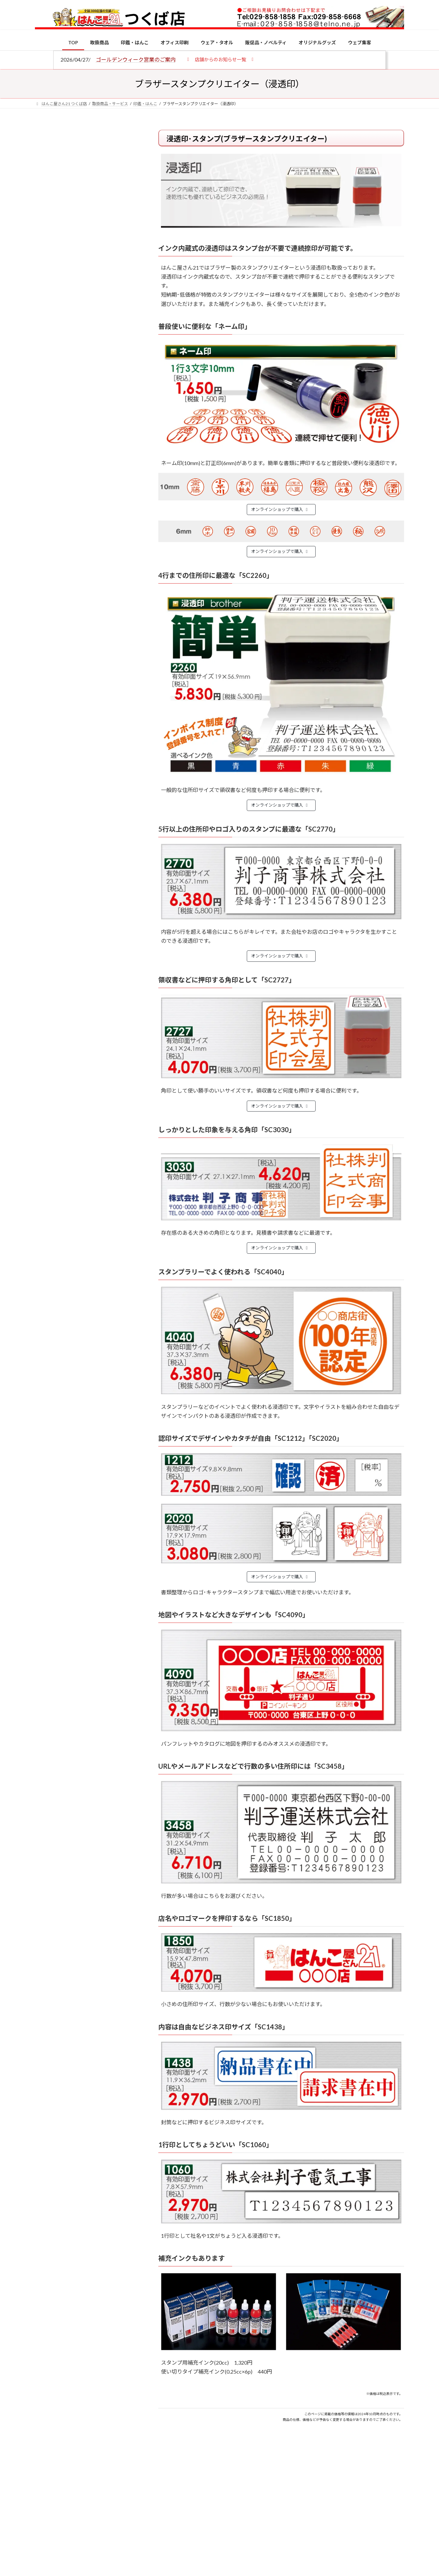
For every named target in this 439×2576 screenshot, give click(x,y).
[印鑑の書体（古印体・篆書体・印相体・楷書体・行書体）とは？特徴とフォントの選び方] (47, 603)
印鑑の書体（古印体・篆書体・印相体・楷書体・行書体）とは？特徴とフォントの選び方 (85, 257)
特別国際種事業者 (86, 475)
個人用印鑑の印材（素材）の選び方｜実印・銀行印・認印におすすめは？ (99, 519)
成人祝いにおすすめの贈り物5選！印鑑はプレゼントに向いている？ (99, 653)
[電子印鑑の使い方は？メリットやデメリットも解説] (47, 563)
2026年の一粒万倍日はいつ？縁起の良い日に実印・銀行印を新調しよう (100, 696)
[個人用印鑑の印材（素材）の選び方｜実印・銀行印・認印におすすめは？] (47, 520)
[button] (220, 59)
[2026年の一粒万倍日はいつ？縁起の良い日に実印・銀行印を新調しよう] (47, 697)
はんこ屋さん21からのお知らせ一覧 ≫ (90, 281)
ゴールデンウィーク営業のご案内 (136, 59)
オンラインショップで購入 (280, 509)
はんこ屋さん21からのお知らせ (88, 173)
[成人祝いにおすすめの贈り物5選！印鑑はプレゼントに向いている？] (47, 654)
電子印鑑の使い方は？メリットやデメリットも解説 (99, 558)
